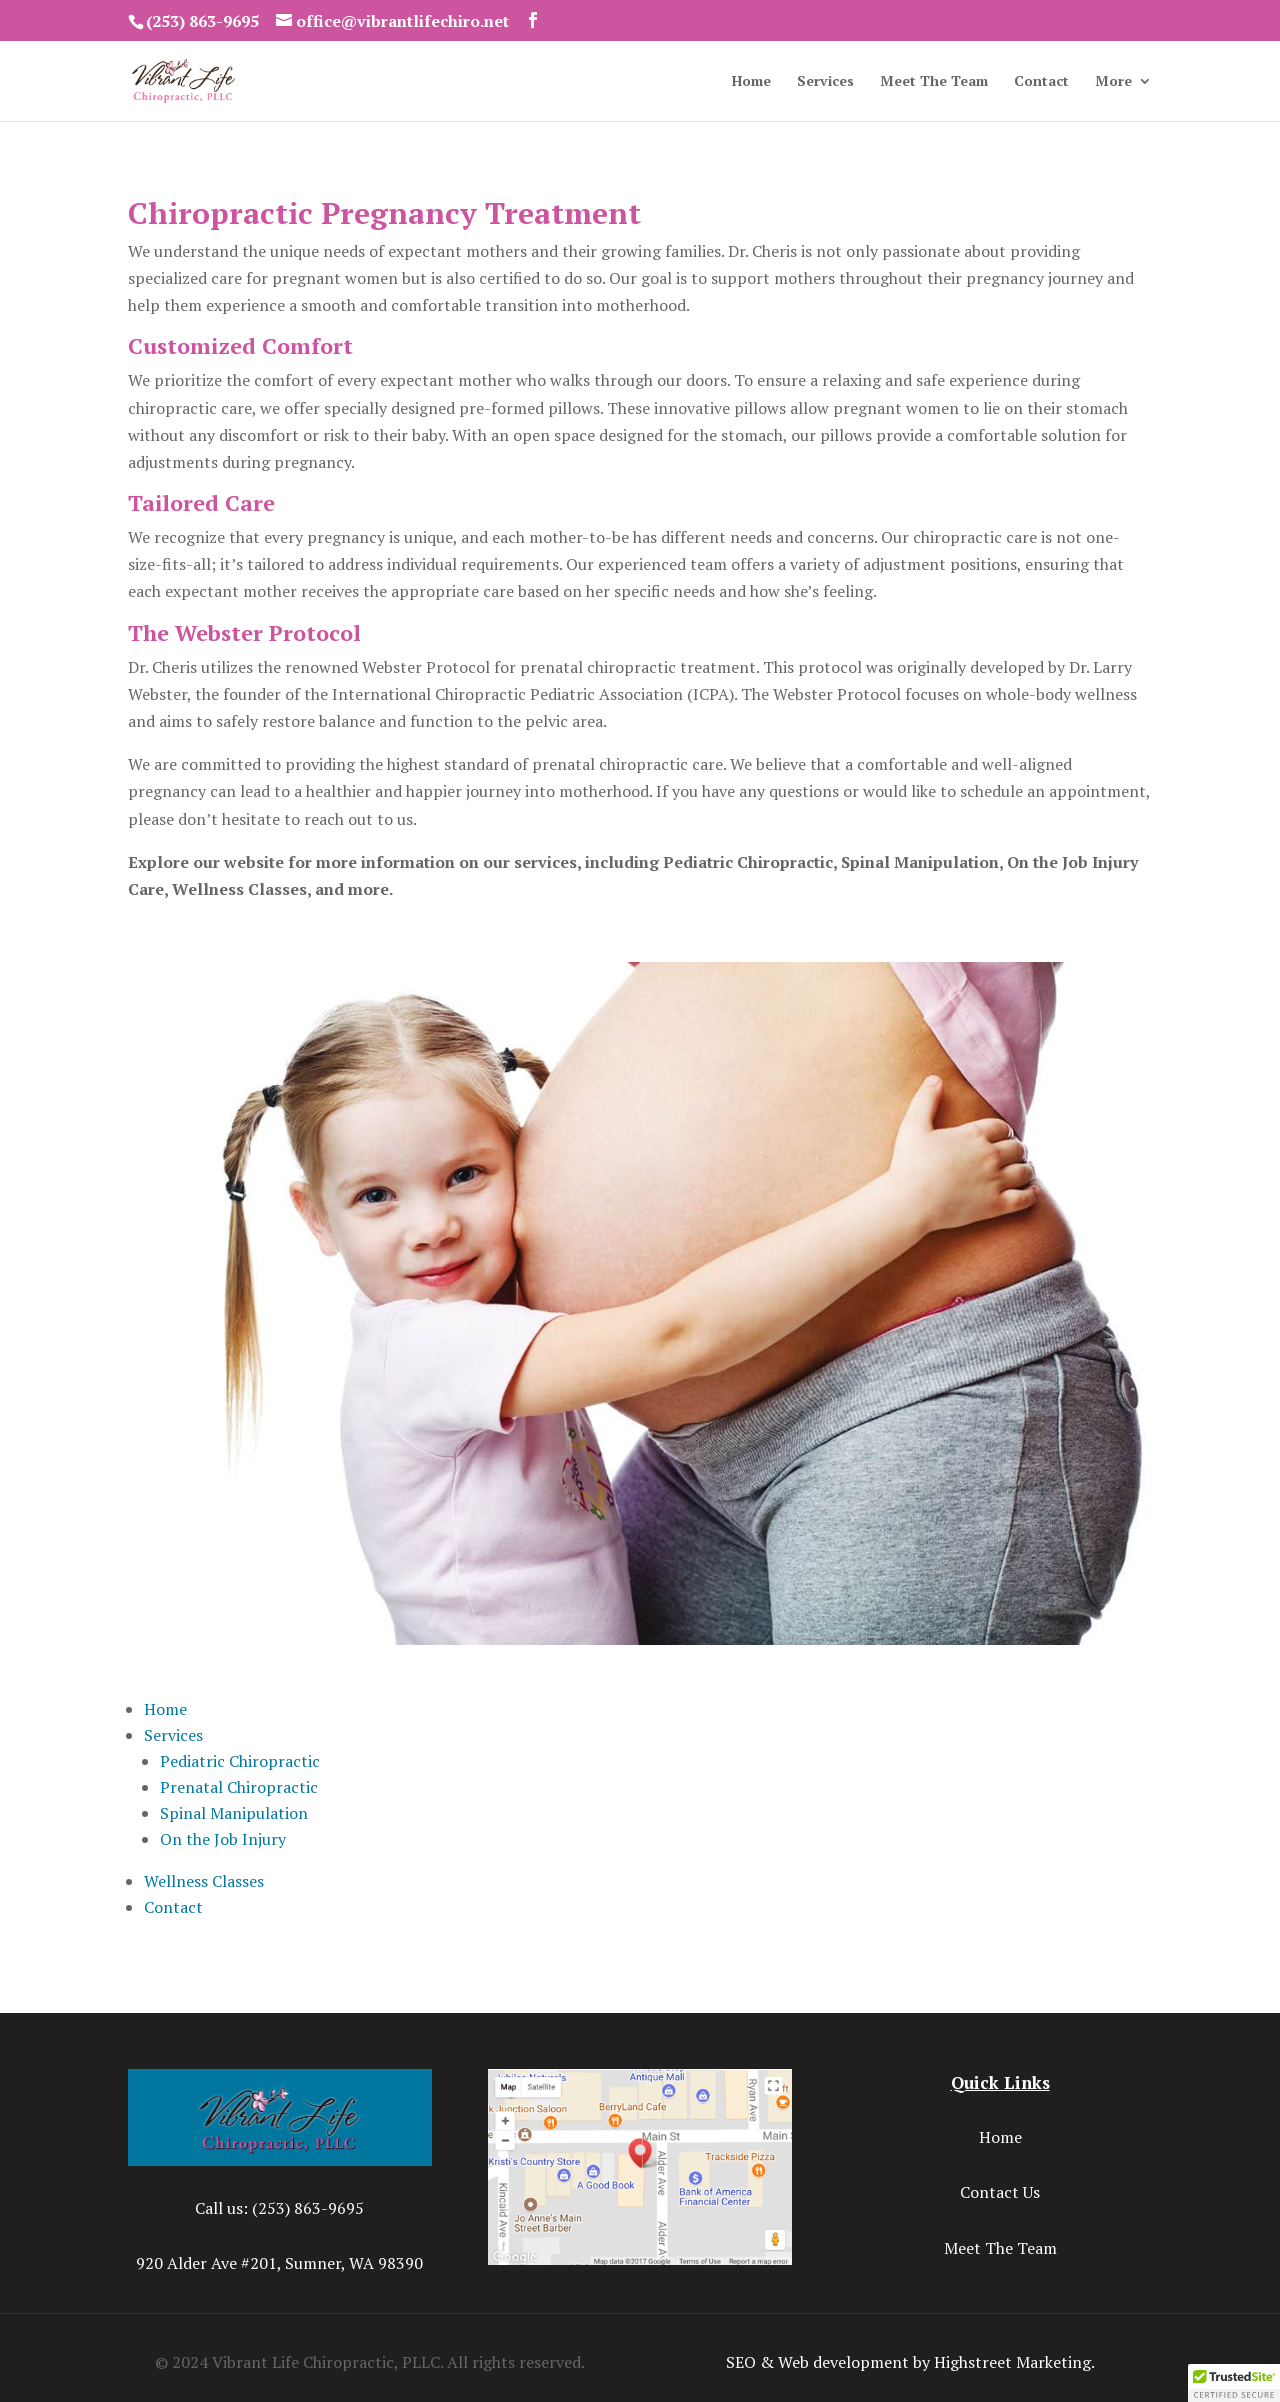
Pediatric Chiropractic (240, 1761)
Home (751, 82)
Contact (1041, 82)
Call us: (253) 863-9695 (279, 2208)
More (1113, 82)
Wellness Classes (204, 1881)
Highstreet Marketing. (1014, 2362)
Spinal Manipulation (234, 1813)
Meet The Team (934, 82)
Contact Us (1000, 2192)
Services (825, 82)
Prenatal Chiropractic (239, 1787)
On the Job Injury (223, 1839)
